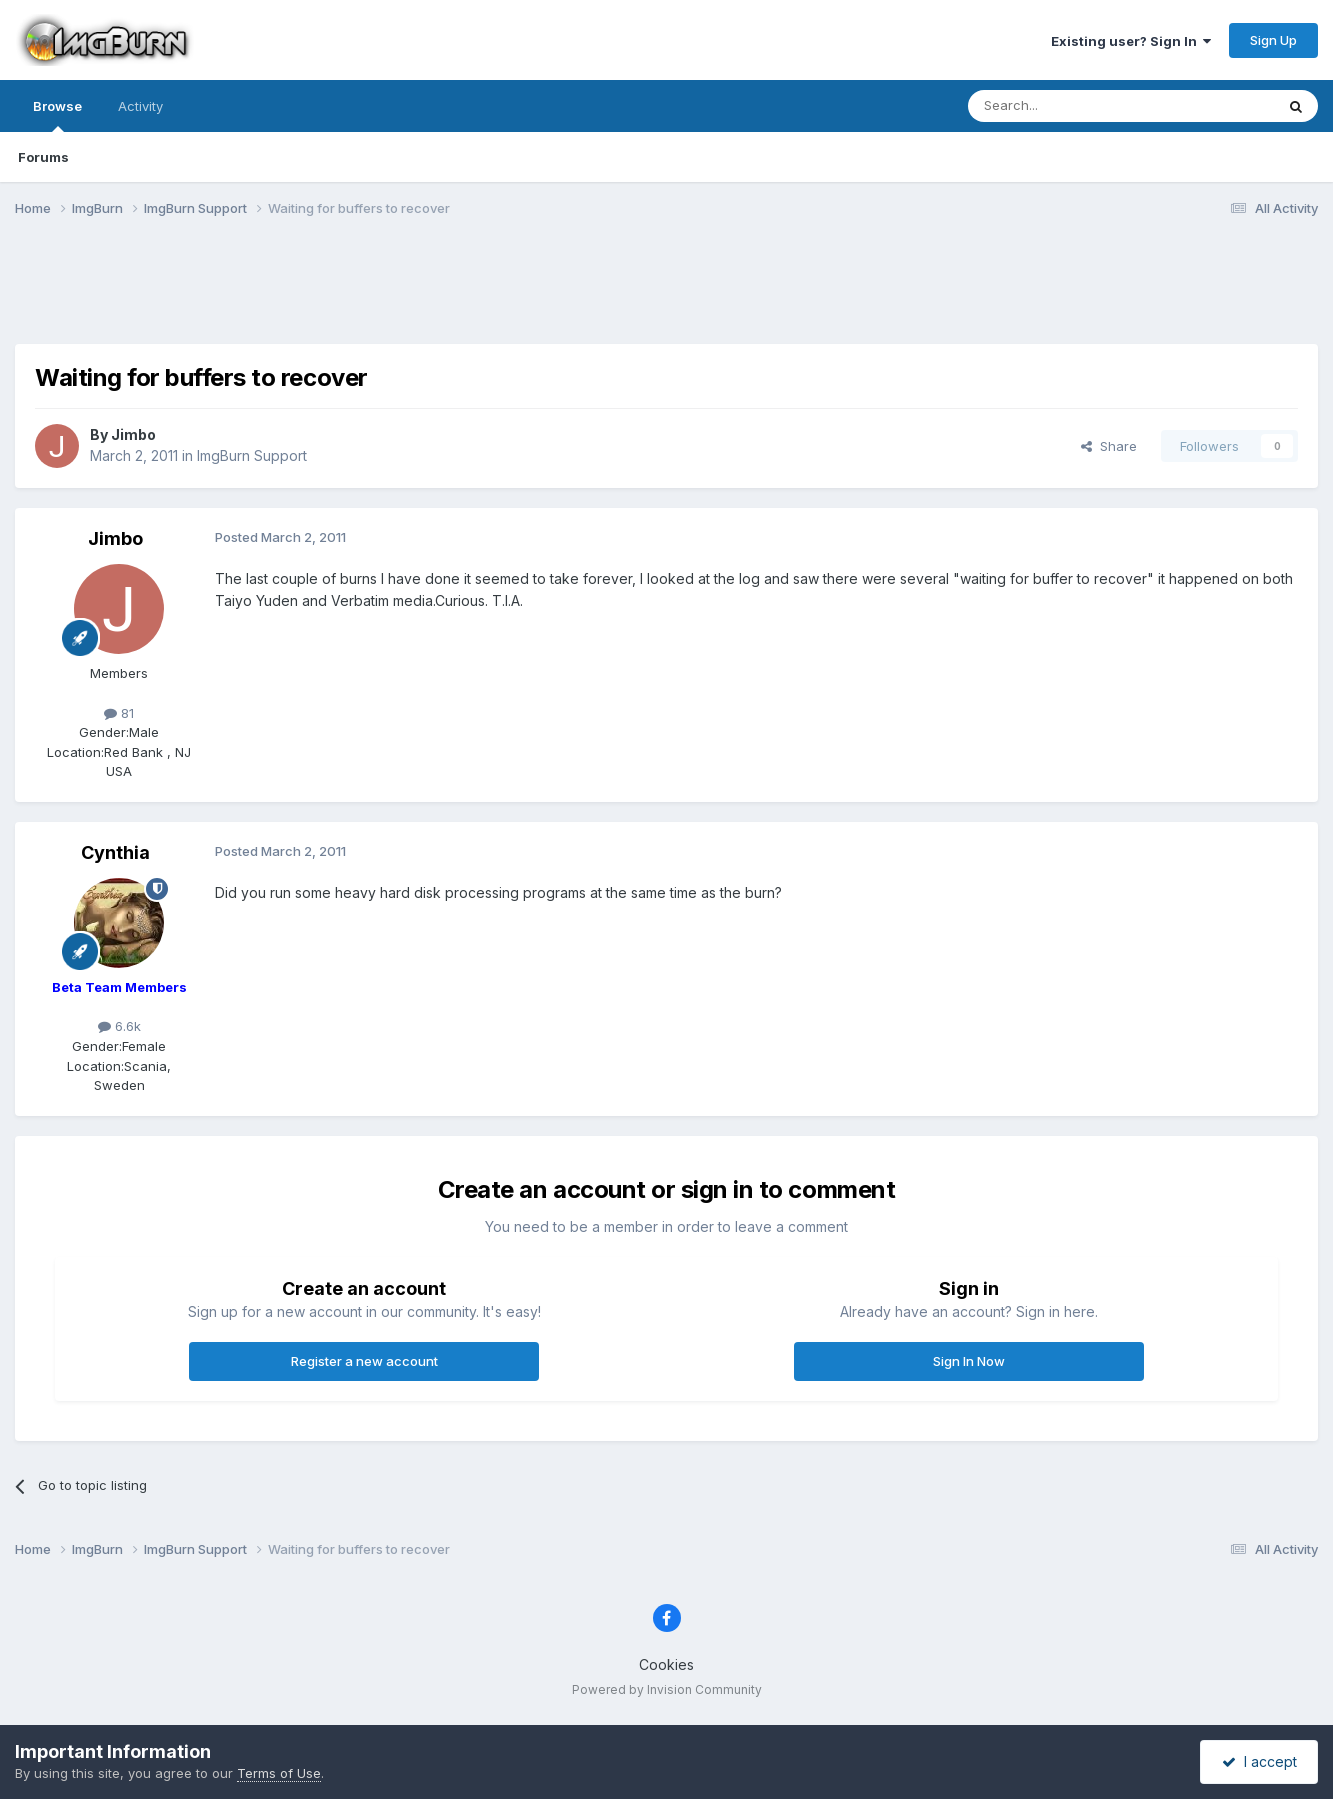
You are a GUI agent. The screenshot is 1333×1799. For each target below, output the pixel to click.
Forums (43, 157)
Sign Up (1273, 40)
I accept (1259, 1761)
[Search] (1070, 106)
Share (1109, 446)
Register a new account (364, 1361)
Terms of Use (279, 1773)
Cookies (666, 1664)
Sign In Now (969, 1361)
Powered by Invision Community (667, 1689)
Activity (140, 106)
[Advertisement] (667, 293)
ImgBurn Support (252, 455)
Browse (57, 115)
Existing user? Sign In (1131, 41)
